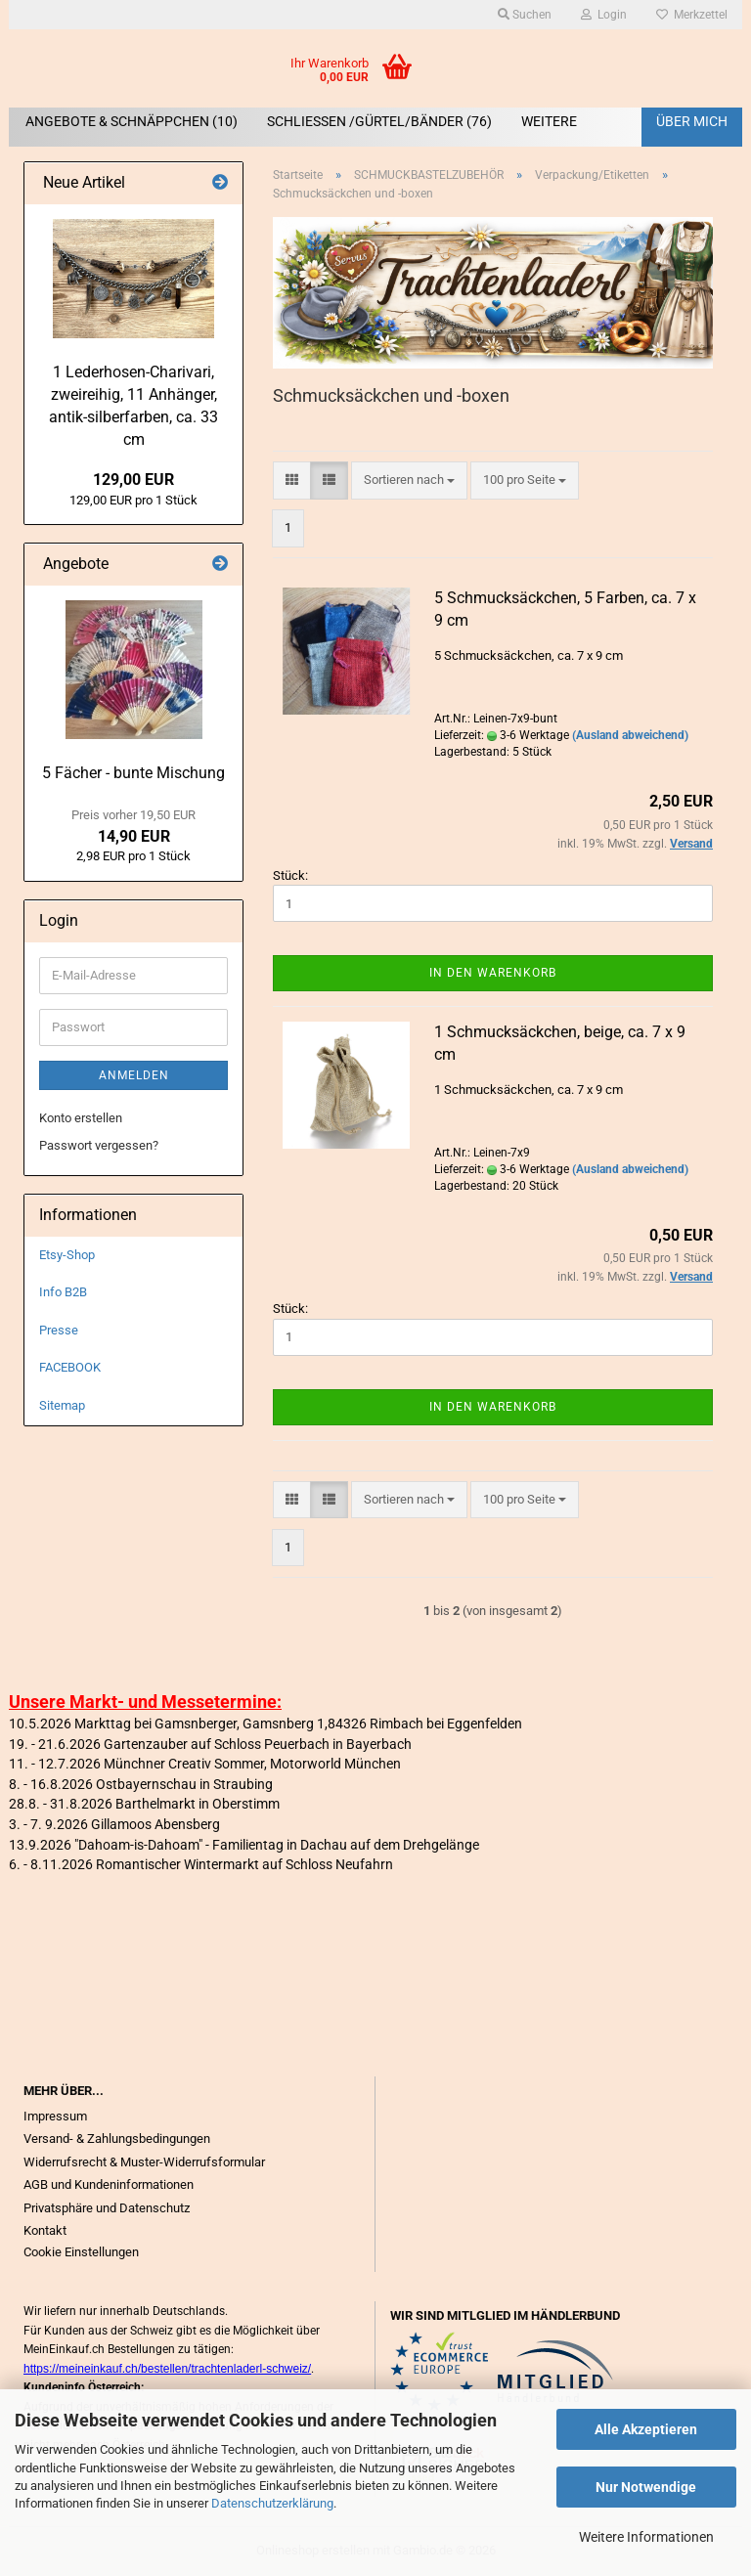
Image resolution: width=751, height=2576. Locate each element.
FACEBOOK (70, 1367)
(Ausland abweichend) (630, 735)
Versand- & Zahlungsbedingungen (116, 2138)
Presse (58, 1330)
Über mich (692, 121)
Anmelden (134, 1075)
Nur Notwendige (646, 2487)
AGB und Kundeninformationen (108, 2184)
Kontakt (44, 2230)
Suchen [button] (525, 15)
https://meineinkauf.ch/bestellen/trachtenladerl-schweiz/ (167, 2369)
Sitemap (62, 1405)
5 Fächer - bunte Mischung (133, 773)
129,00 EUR (133, 479)
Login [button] (604, 15)
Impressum (55, 2116)
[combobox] (409, 480)
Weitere (549, 121)
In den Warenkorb (492, 973)
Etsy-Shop (67, 1254)
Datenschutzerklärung (272, 2503)
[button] (292, 480)
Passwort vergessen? (98, 1145)
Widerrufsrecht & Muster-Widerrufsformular (144, 2162)
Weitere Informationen (646, 2537)
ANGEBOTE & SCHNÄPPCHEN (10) (131, 121)
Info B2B (63, 1292)
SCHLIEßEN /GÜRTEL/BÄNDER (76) (379, 121)
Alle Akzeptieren (646, 2429)
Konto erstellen (80, 1118)
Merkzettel (692, 15)
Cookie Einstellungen (81, 2252)
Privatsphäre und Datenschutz (106, 2208)
